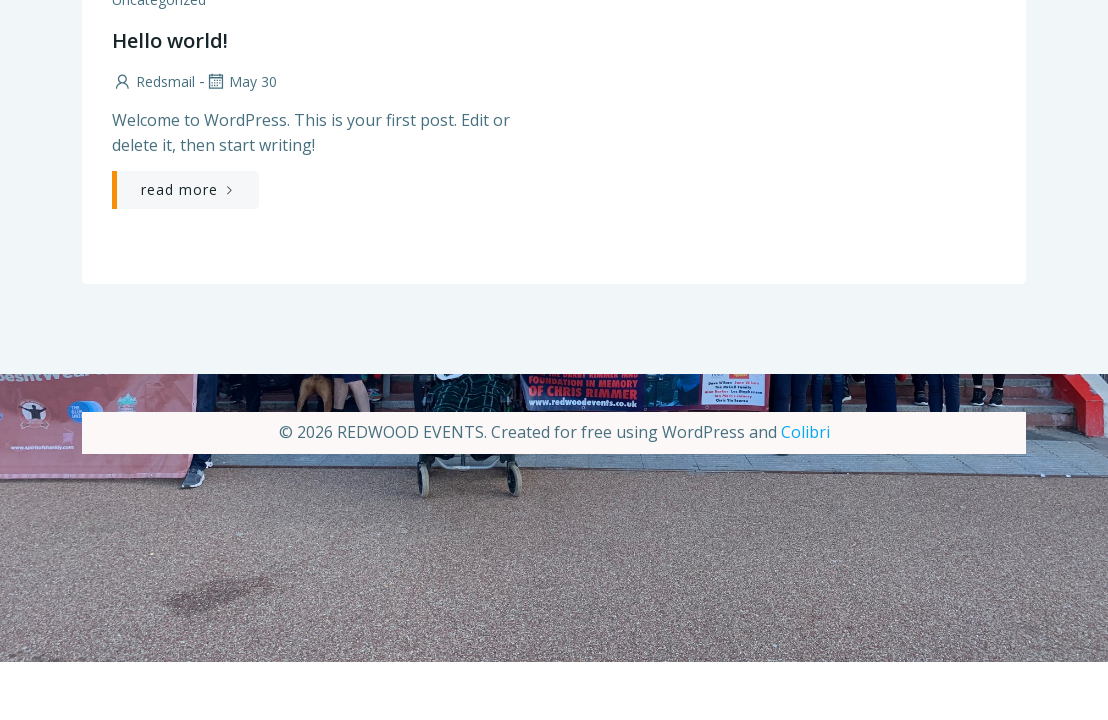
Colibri (805, 432)
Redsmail (153, 81)
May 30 (241, 81)
